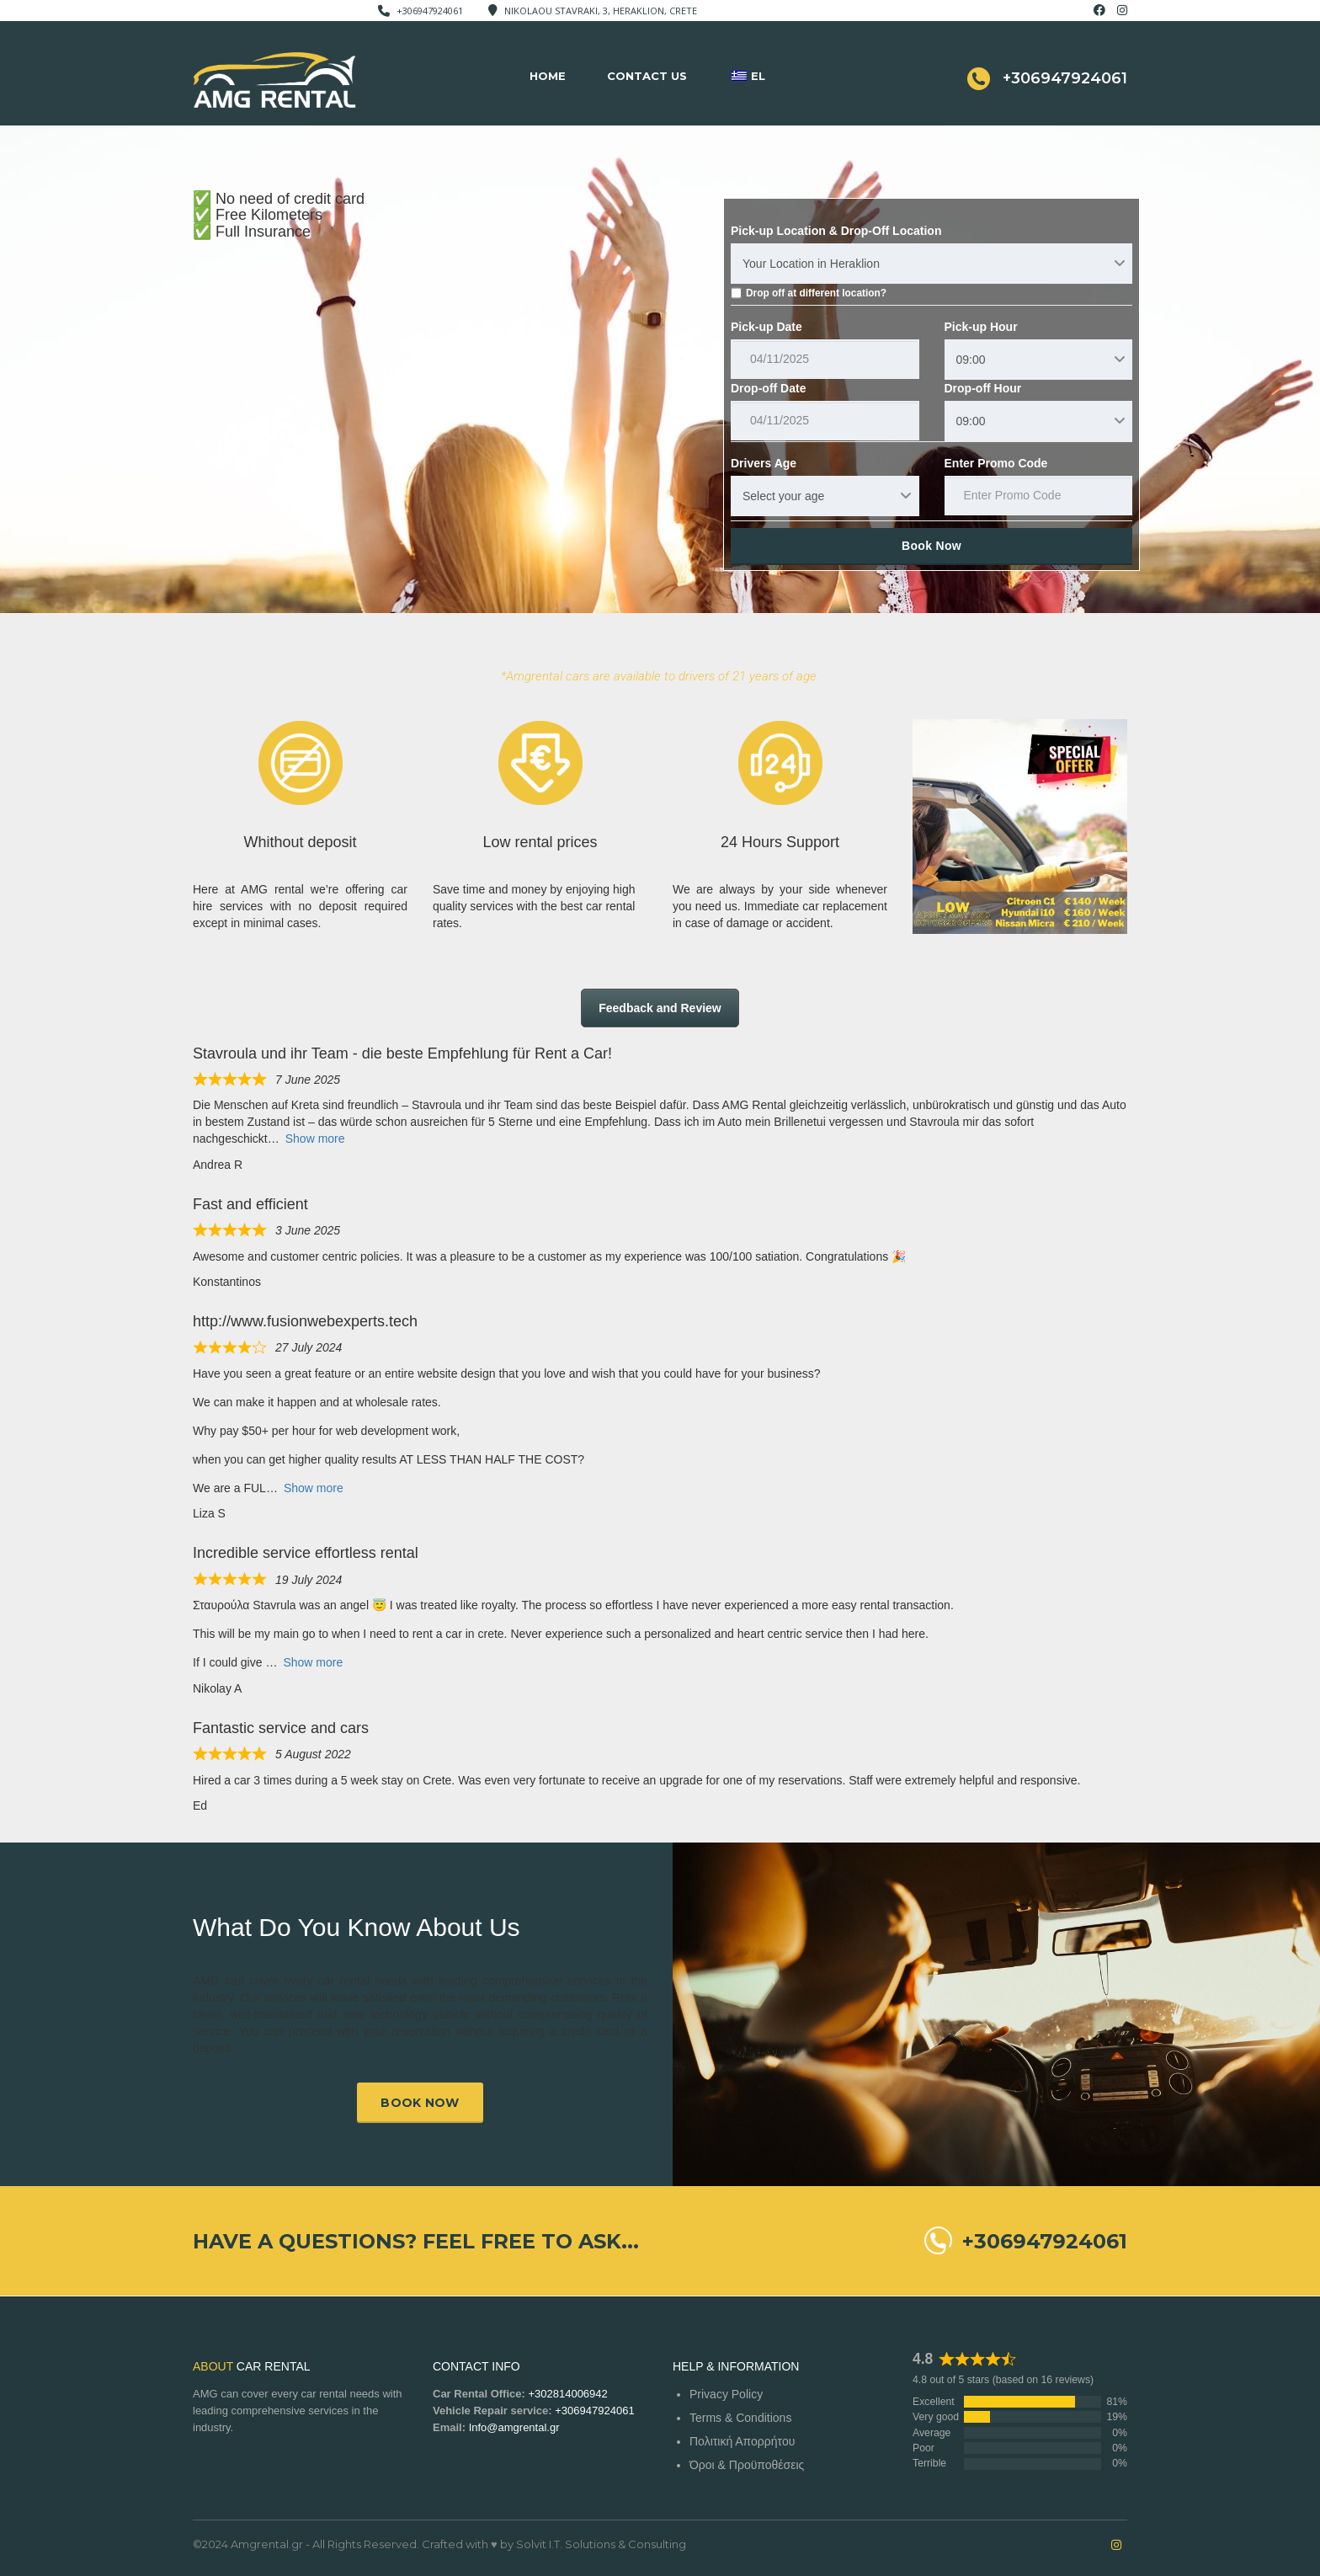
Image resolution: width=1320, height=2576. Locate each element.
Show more (315, 1138)
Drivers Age (763, 463)
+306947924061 (430, 10)
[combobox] (931, 263)
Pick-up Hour (981, 326)
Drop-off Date (768, 388)
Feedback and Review (660, 1008)
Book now (420, 2102)
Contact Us (647, 76)
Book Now (931, 545)
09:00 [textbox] (971, 359)
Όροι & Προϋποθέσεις (746, 2465)
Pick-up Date (766, 326)
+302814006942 (567, 2393)
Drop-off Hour (983, 388)
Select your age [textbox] (783, 496)
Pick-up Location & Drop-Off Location (836, 230)
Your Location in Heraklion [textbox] (811, 263)
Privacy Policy (726, 2394)
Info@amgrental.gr (514, 2427)
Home (548, 76)
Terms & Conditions (740, 2417)
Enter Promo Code (996, 463)
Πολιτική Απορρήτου (742, 2441)
